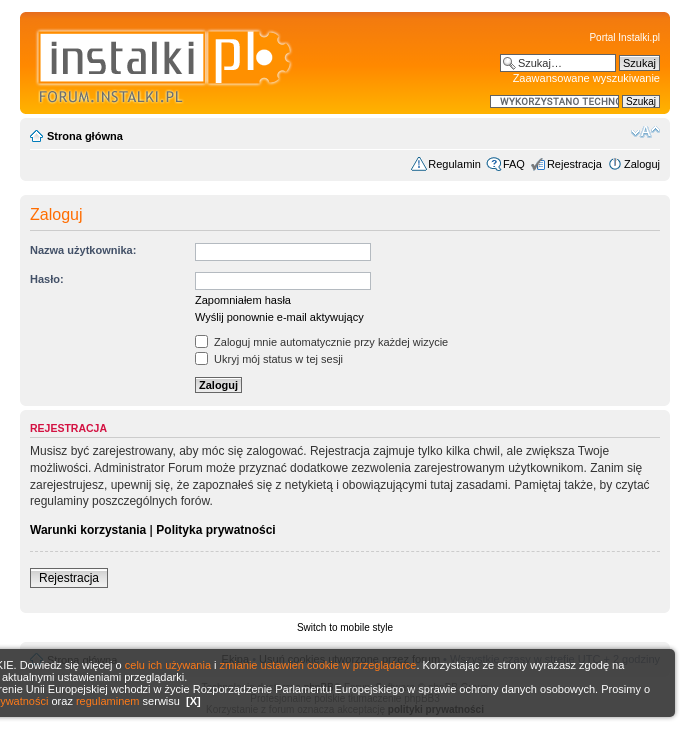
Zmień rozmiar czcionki (645, 132)
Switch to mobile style (345, 627)
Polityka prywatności (215, 530)
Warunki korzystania (88, 530)
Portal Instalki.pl (624, 37)
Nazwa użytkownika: (83, 250)
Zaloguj (642, 164)
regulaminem (108, 701)
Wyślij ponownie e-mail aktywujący (279, 317)
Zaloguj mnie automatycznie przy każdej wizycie (321, 342)
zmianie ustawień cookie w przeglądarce (318, 665)
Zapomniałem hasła (243, 300)
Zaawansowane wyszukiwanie (586, 78)
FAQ (514, 164)
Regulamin (454, 164)
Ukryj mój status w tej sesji (269, 359)
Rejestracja (574, 164)
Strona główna (85, 136)
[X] (193, 701)
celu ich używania (168, 665)
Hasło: (47, 279)
